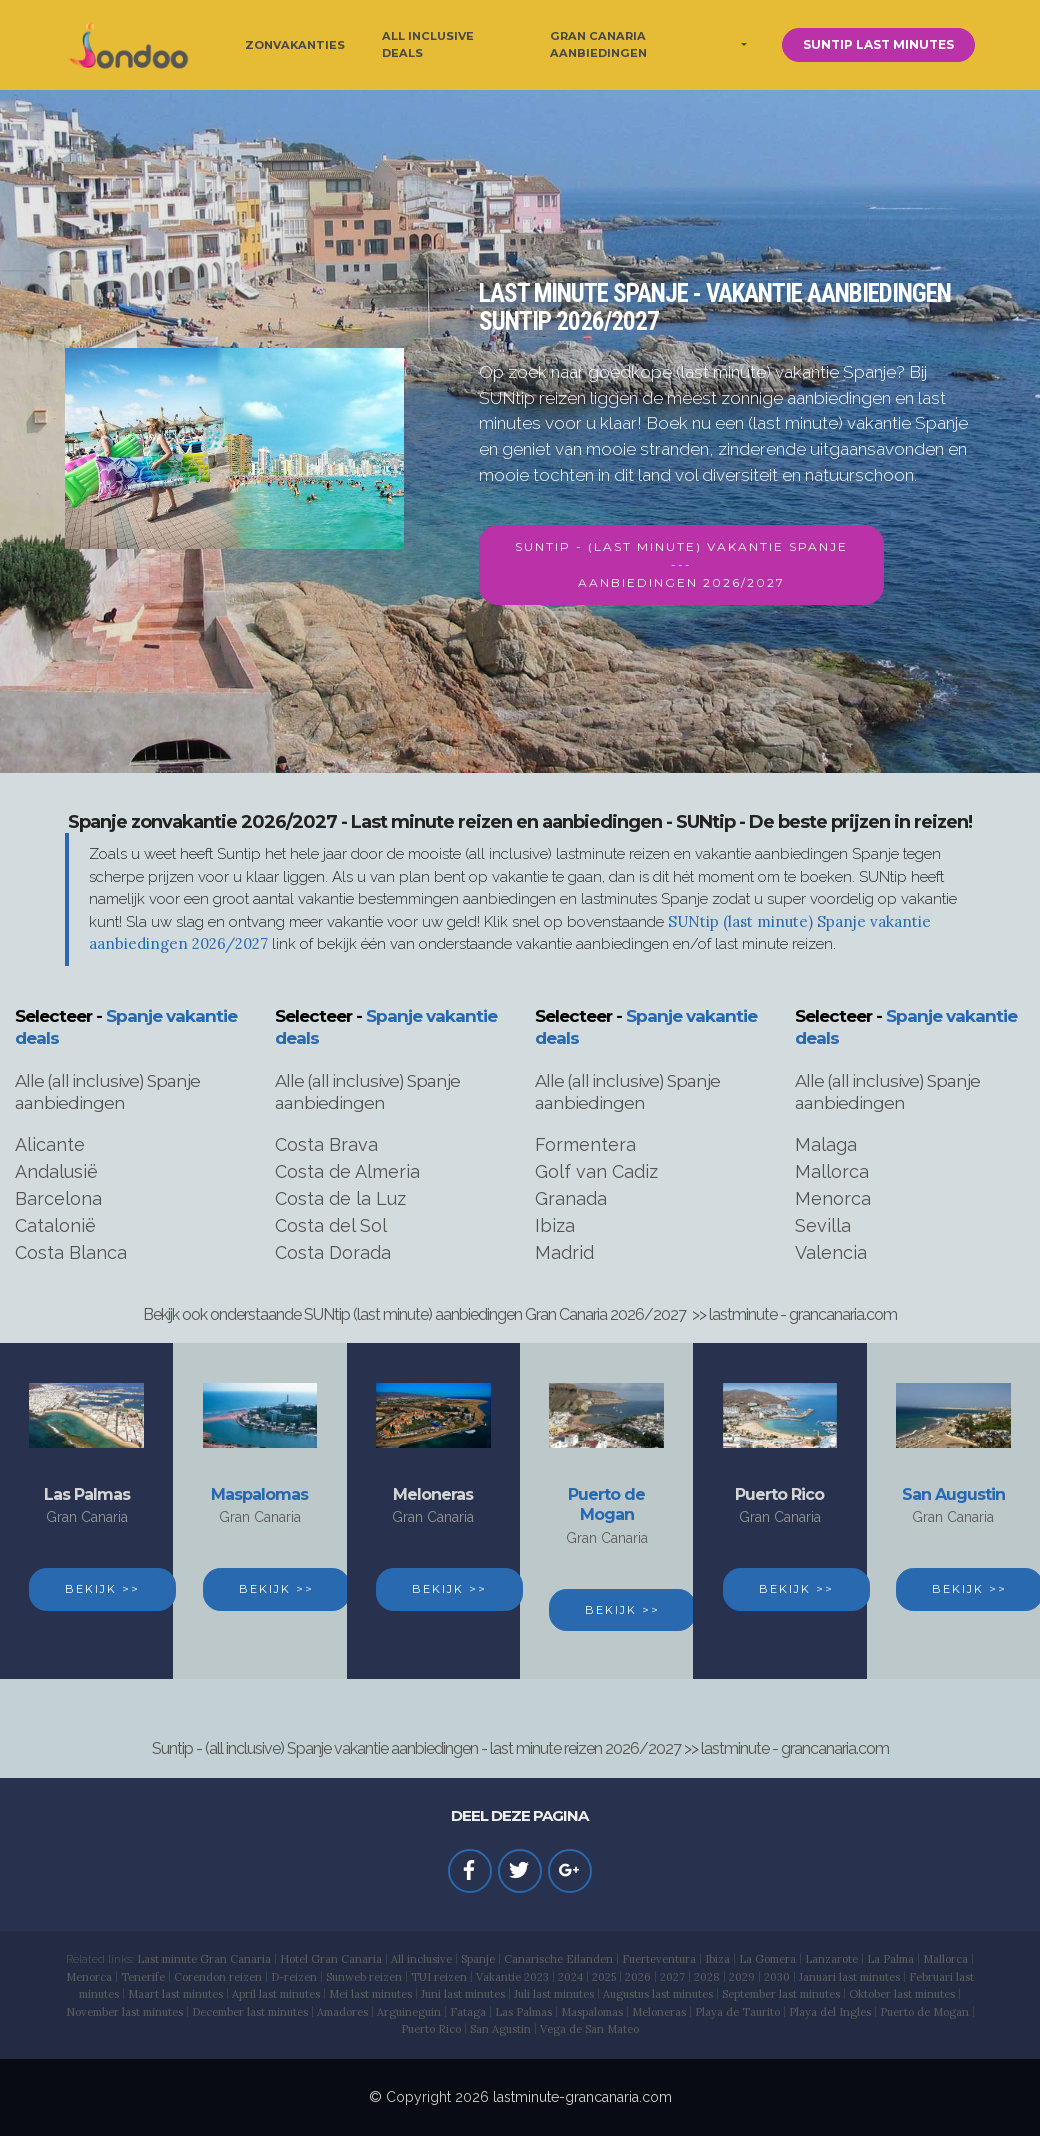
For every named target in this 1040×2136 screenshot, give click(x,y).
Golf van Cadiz (596, 1171)
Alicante (50, 1144)
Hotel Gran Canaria (331, 1959)
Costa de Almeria (347, 1171)
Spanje (478, 1959)
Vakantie (500, 1977)
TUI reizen (439, 1977)
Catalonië (55, 1225)
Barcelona (58, 1198)
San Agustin (500, 2029)
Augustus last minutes (658, 1994)
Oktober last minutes (902, 1994)
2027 (672, 1977)
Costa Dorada (333, 1252)
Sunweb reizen (364, 1977)
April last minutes (276, 1994)
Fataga (468, 2012)
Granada (571, 1198)
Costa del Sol (331, 1225)
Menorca (833, 1198)
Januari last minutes (849, 1977)
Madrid (564, 1252)
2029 (742, 1977)
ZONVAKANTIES (295, 45)
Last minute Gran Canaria (204, 1959)
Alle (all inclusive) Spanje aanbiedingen (107, 1092)
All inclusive (421, 1959)
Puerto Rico (779, 1494)
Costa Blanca (71, 1252)
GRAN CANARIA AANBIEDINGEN (598, 44)
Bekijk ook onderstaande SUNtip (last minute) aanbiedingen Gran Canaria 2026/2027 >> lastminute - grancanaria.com (520, 1314)
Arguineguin (409, 2012)
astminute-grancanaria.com (584, 2097)
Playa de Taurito (737, 2012)
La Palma (890, 1959)
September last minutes (781, 1994)
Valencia (831, 1252)
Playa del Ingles (830, 2012)
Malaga (826, 1144)
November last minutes (124, 2012)
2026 (638, 1977)
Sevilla (823, 1225)
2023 (536, 1977)
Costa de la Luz (340, 1198)
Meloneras (433, 1494)
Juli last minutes (554, 1994)
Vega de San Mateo (589, 2029)
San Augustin (953, 1494)
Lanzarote (831, 1959)
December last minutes (250, 2012)
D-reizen (294, 1977)
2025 (604, 1977)
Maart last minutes (175, 1994)
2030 (777, 1977)
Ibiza (555, 1225)
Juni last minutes (463, 1994)
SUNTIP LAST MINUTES (878, 44)
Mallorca (832, 1171)
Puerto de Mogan (606, 1505)
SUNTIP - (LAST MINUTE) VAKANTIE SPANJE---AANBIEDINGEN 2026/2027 (681, 564)
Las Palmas (87, 1494)
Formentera (585, 1144)
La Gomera (767, 1959)
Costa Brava (326, 1144)
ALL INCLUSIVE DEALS (428, 44)
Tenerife (143, 1977)
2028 (707, 1977)
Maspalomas (259, 1494)
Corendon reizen (218, 1977)
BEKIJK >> (102, 1589)
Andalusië (56, 1171)
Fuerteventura (659, 1959)
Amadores (342, 2012)
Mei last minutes (370, 1994)
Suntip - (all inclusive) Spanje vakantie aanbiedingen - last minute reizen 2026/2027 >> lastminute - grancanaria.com (520, 1748)
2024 (570, 1977)
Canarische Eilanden (558, 1959)
